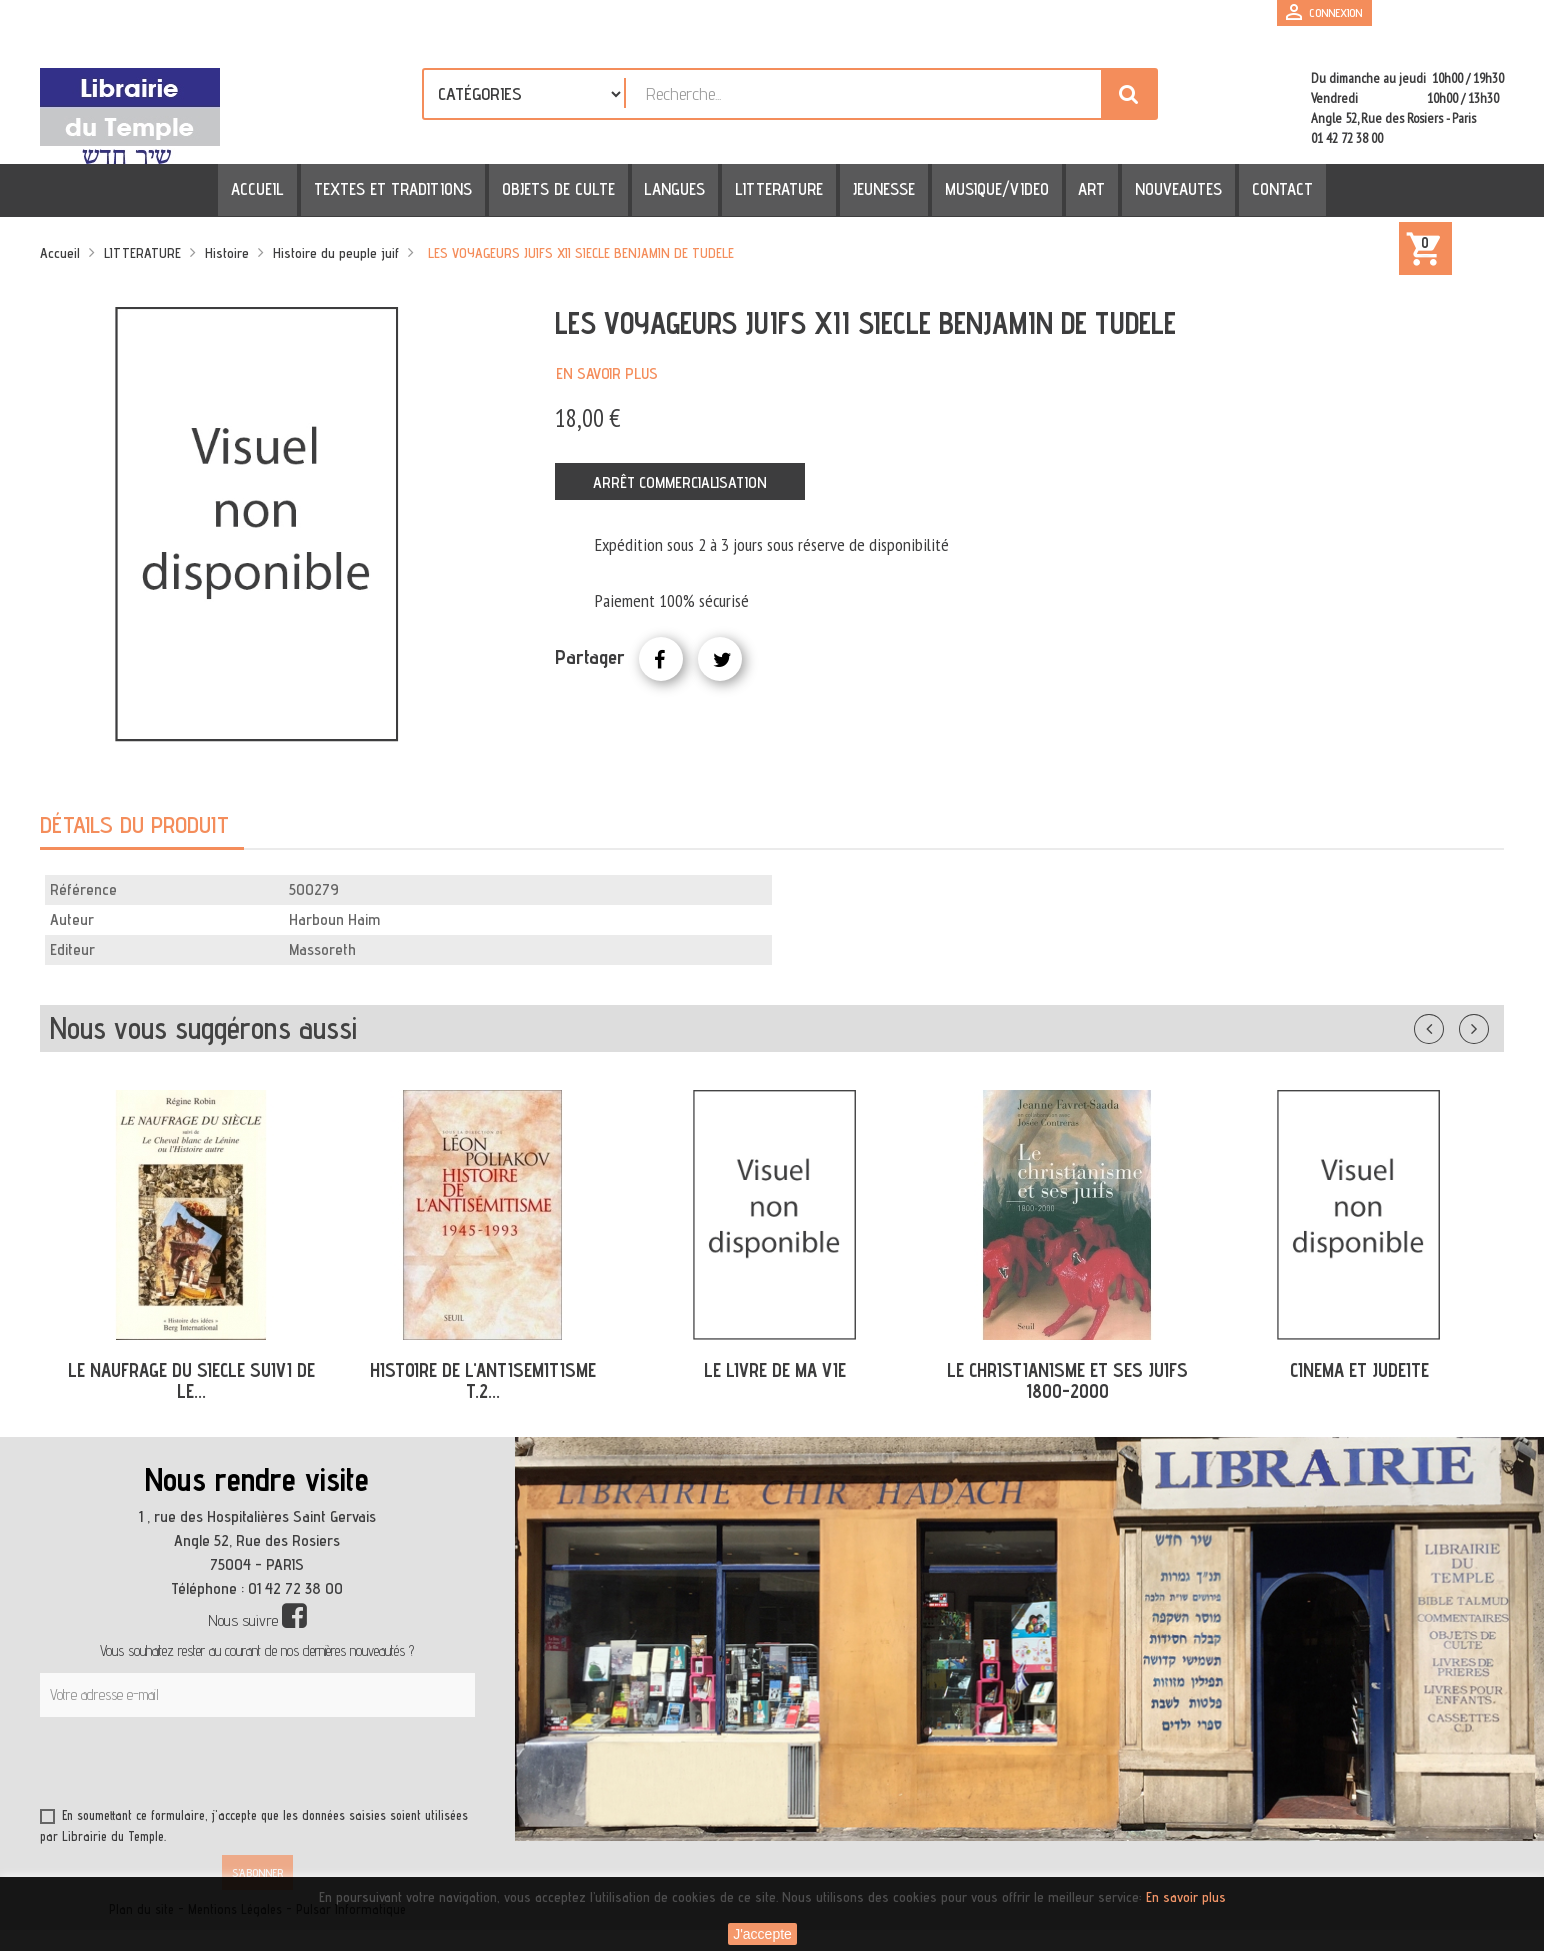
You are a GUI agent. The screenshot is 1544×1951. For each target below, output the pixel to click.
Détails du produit (134, 824)
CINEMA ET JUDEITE (1359, 1370)
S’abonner (257, 1872)
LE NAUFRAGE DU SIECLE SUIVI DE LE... (191, 1380)
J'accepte (762, 1934)
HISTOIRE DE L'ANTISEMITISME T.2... (483, 1380)
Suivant (1487, 1025)
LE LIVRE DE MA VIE (775, 1370)
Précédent (1449, 1025)
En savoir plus (607, 373)
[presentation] (232, 1766)
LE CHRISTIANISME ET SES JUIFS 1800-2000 (1067, 1380)
